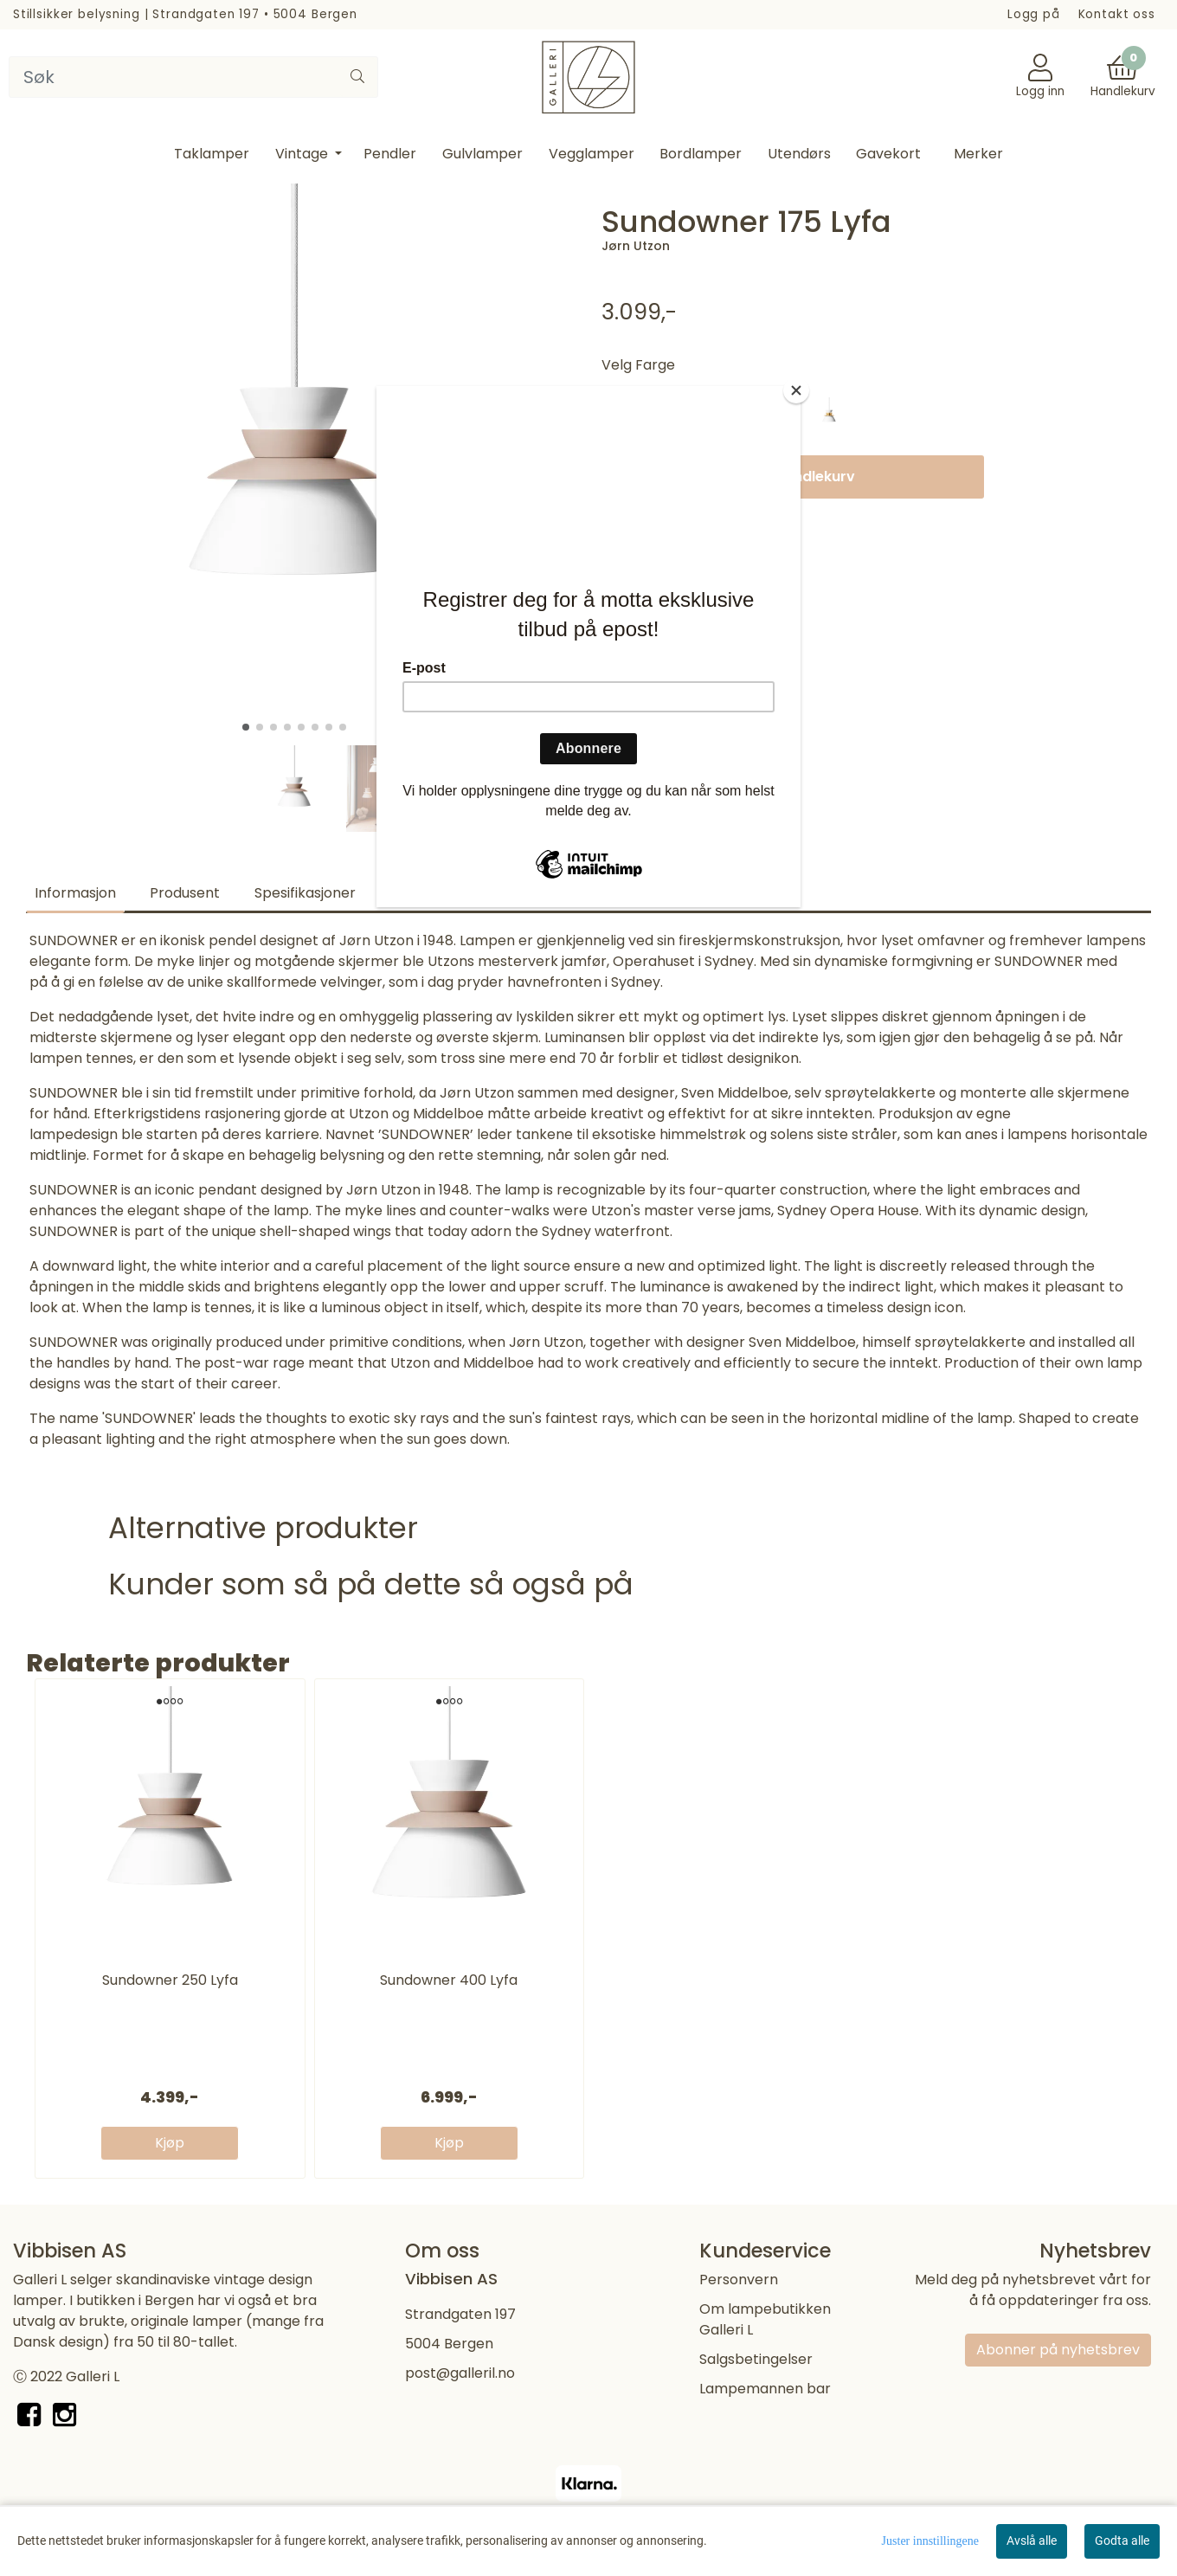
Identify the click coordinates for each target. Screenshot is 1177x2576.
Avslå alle (1032, 2540)
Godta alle (1122, 2540)
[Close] (796, 390)
